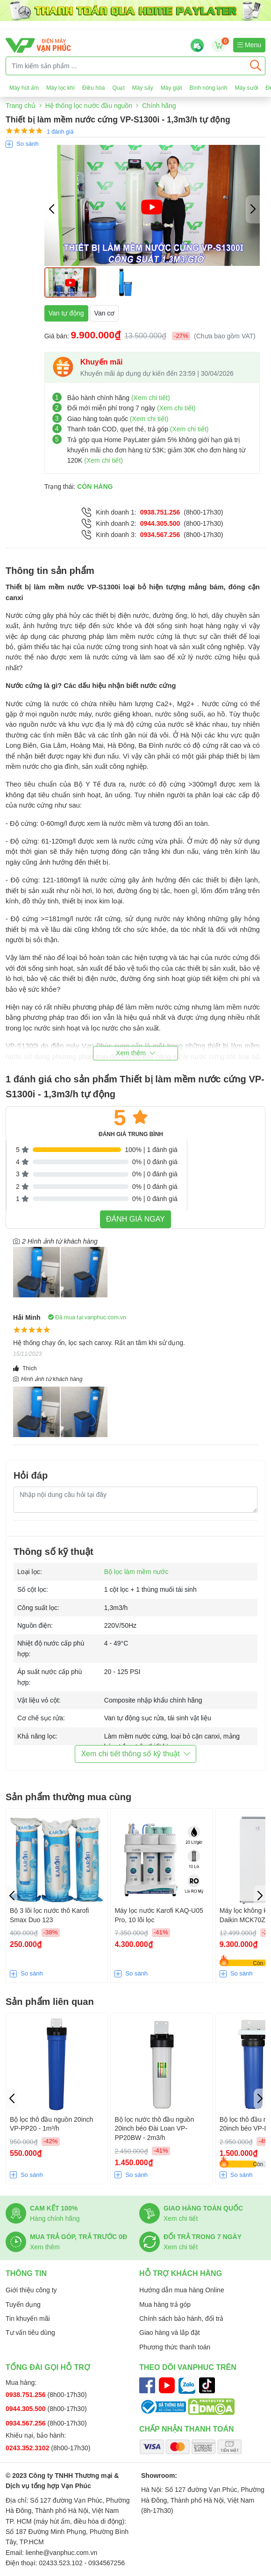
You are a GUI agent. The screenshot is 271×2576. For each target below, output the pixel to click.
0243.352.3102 (28, 2448)
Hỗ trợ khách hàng (180, 2273)
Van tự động (66, 313)
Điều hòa (93, 88)
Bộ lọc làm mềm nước (136, 1571)
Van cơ (104, 313)
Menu (249, 45)
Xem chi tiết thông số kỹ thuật (135, 1754)
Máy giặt (171, 88)
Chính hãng (159, 105)
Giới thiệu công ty (31, 2290)
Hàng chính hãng (55, 2218)
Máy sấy (142, 88)
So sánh (27, 143)
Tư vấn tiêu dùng (30, 2332)
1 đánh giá (60, 132)
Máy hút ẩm (24, 88)
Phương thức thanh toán (174, 2347)
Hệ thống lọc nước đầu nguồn (88, 105)
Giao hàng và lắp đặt (169, 2332)
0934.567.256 (160, 534)
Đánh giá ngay (135, 1219)
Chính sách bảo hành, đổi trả (181, 2318)
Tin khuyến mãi (28, 2318)
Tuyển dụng (23, 2304)
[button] (253, 209)
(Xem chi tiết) (150, 397)
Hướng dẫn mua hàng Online (181, 2290)
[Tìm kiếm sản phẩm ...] (126, 66)
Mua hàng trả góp (165, 2304)
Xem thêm (45, 2247)
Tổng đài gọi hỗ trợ (48, 2367)
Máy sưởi (246, 88)
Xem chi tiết (181, 2218)
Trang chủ (21, 105)
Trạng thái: (78, 486)
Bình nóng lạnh (208, 88)
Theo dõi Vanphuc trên (187, 2367)
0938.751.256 (160, 512)
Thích (25, 1368)
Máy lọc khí (60, 88)
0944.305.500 (160, 523)
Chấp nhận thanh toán (186, 2429)
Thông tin (26, 2273)
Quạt (118, 88)
